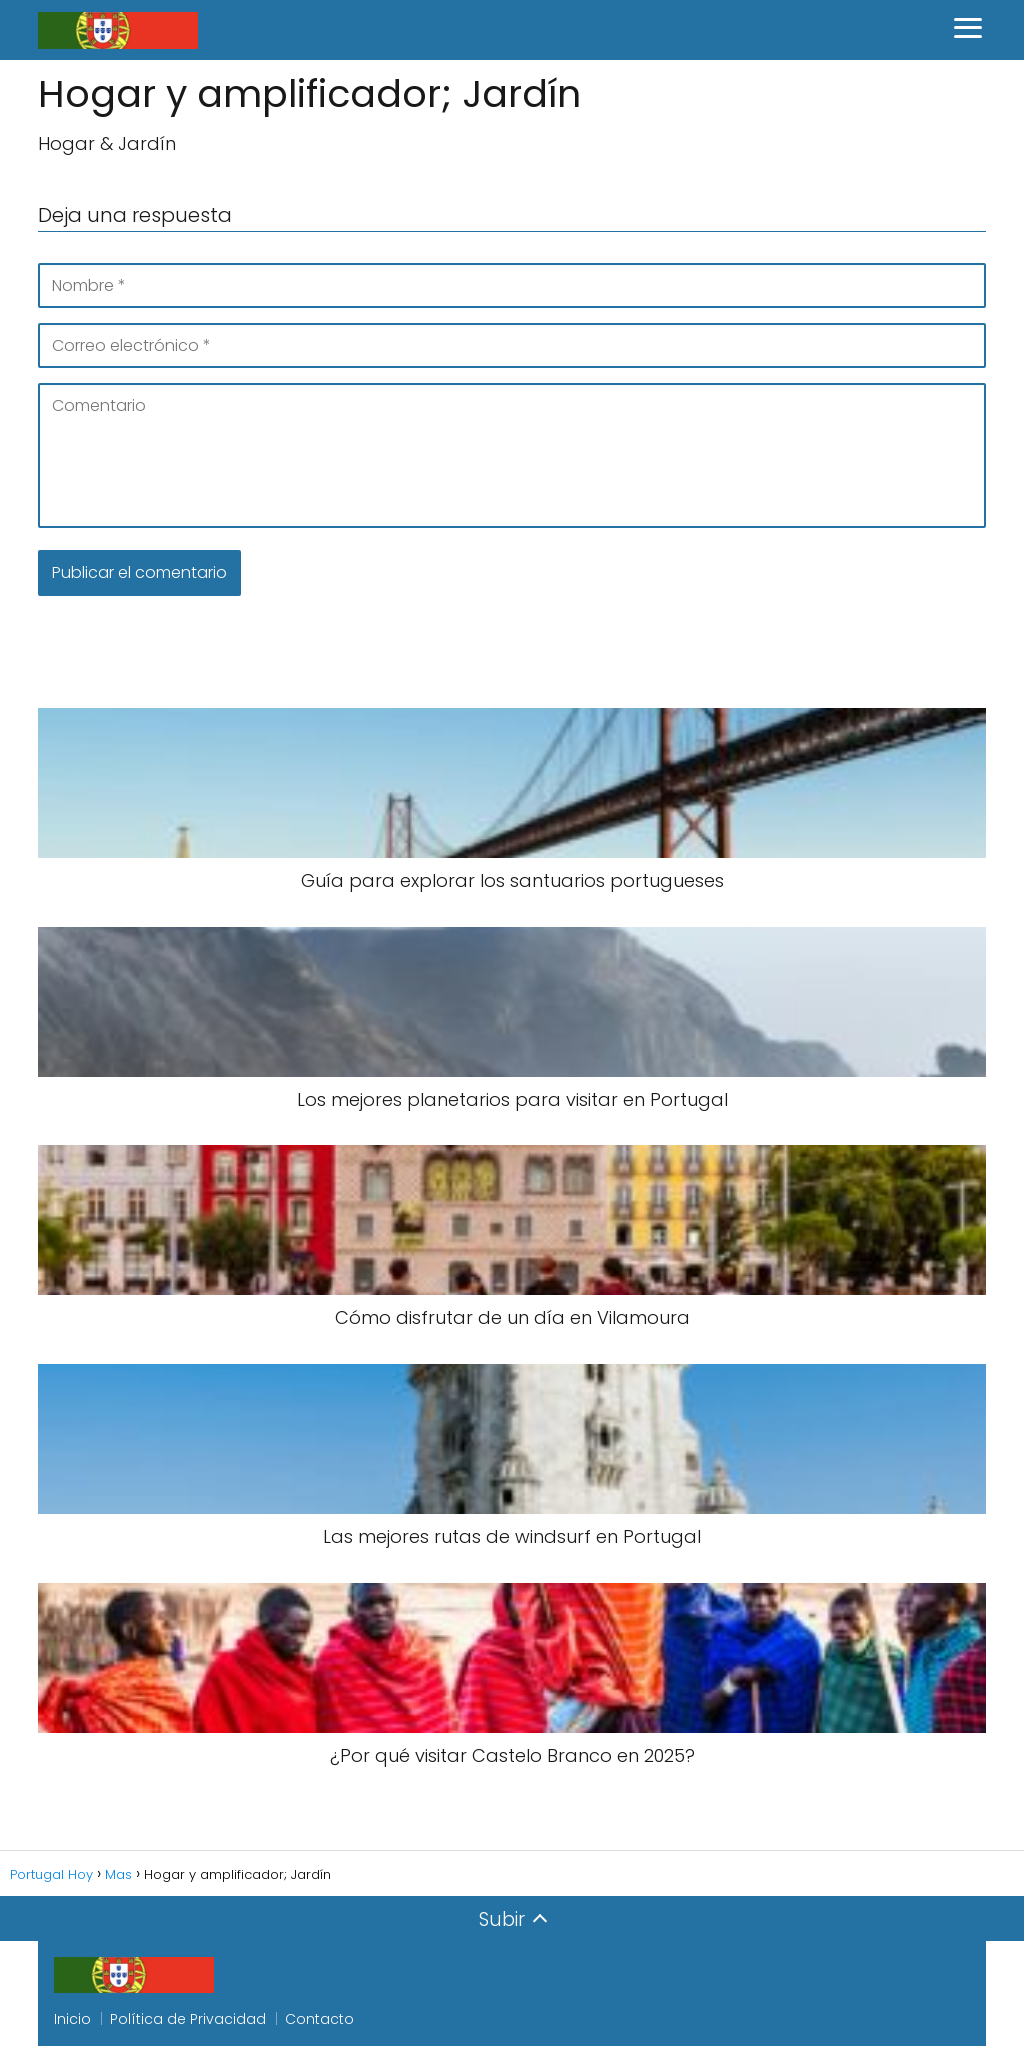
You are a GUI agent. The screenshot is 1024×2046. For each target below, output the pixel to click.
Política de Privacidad (188, 2019)
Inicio (72, 2019)
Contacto (319, 2019)
